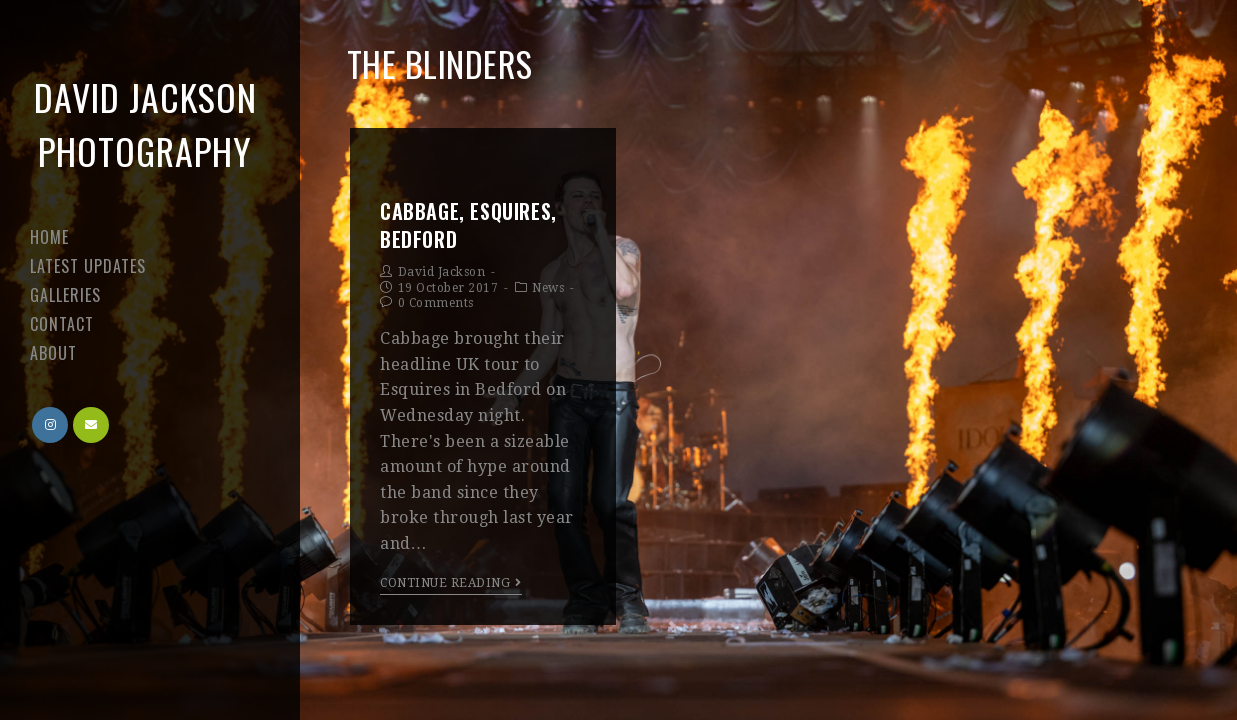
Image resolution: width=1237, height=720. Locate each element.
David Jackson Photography (145, 123)
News (548, 288)
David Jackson (442, 272)
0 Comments (436, 303)
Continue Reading (451, 583)
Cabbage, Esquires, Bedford (468, 225)
